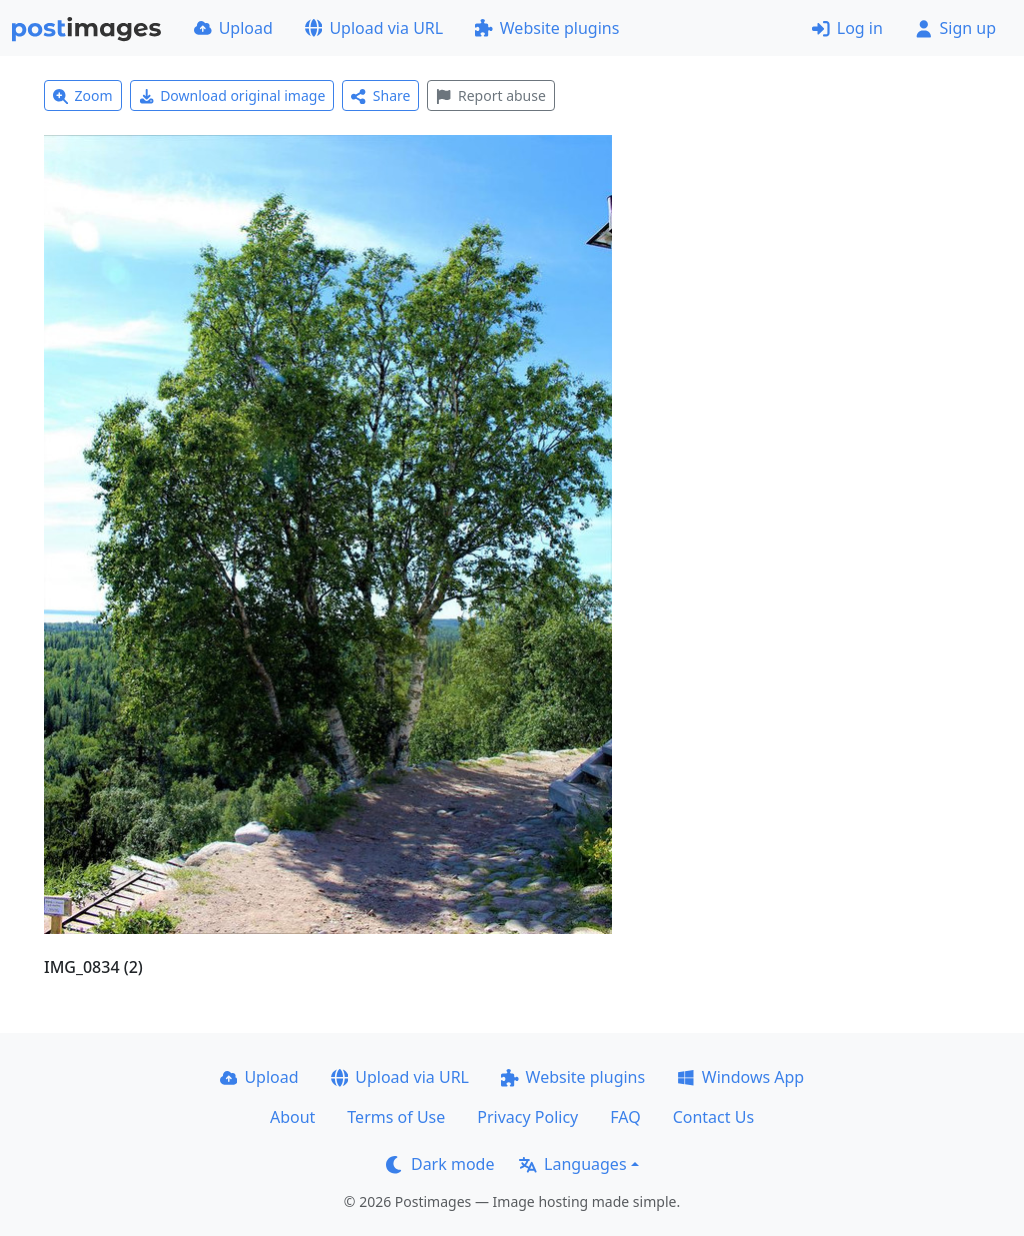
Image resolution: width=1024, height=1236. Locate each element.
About (292, 1117)
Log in (847, 28)
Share (380, 95)
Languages (572, 1164)
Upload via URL (374, 28)
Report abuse (490, 95)
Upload (233, 28)
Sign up (955, 28)
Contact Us (713, 1117)
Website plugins (547, 28)
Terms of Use (396, 1117)
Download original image (232, 95)
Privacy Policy (527, 1117)
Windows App (740, 1077)
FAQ (625, 1117)
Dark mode (440, 1164)
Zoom (83, 95)
